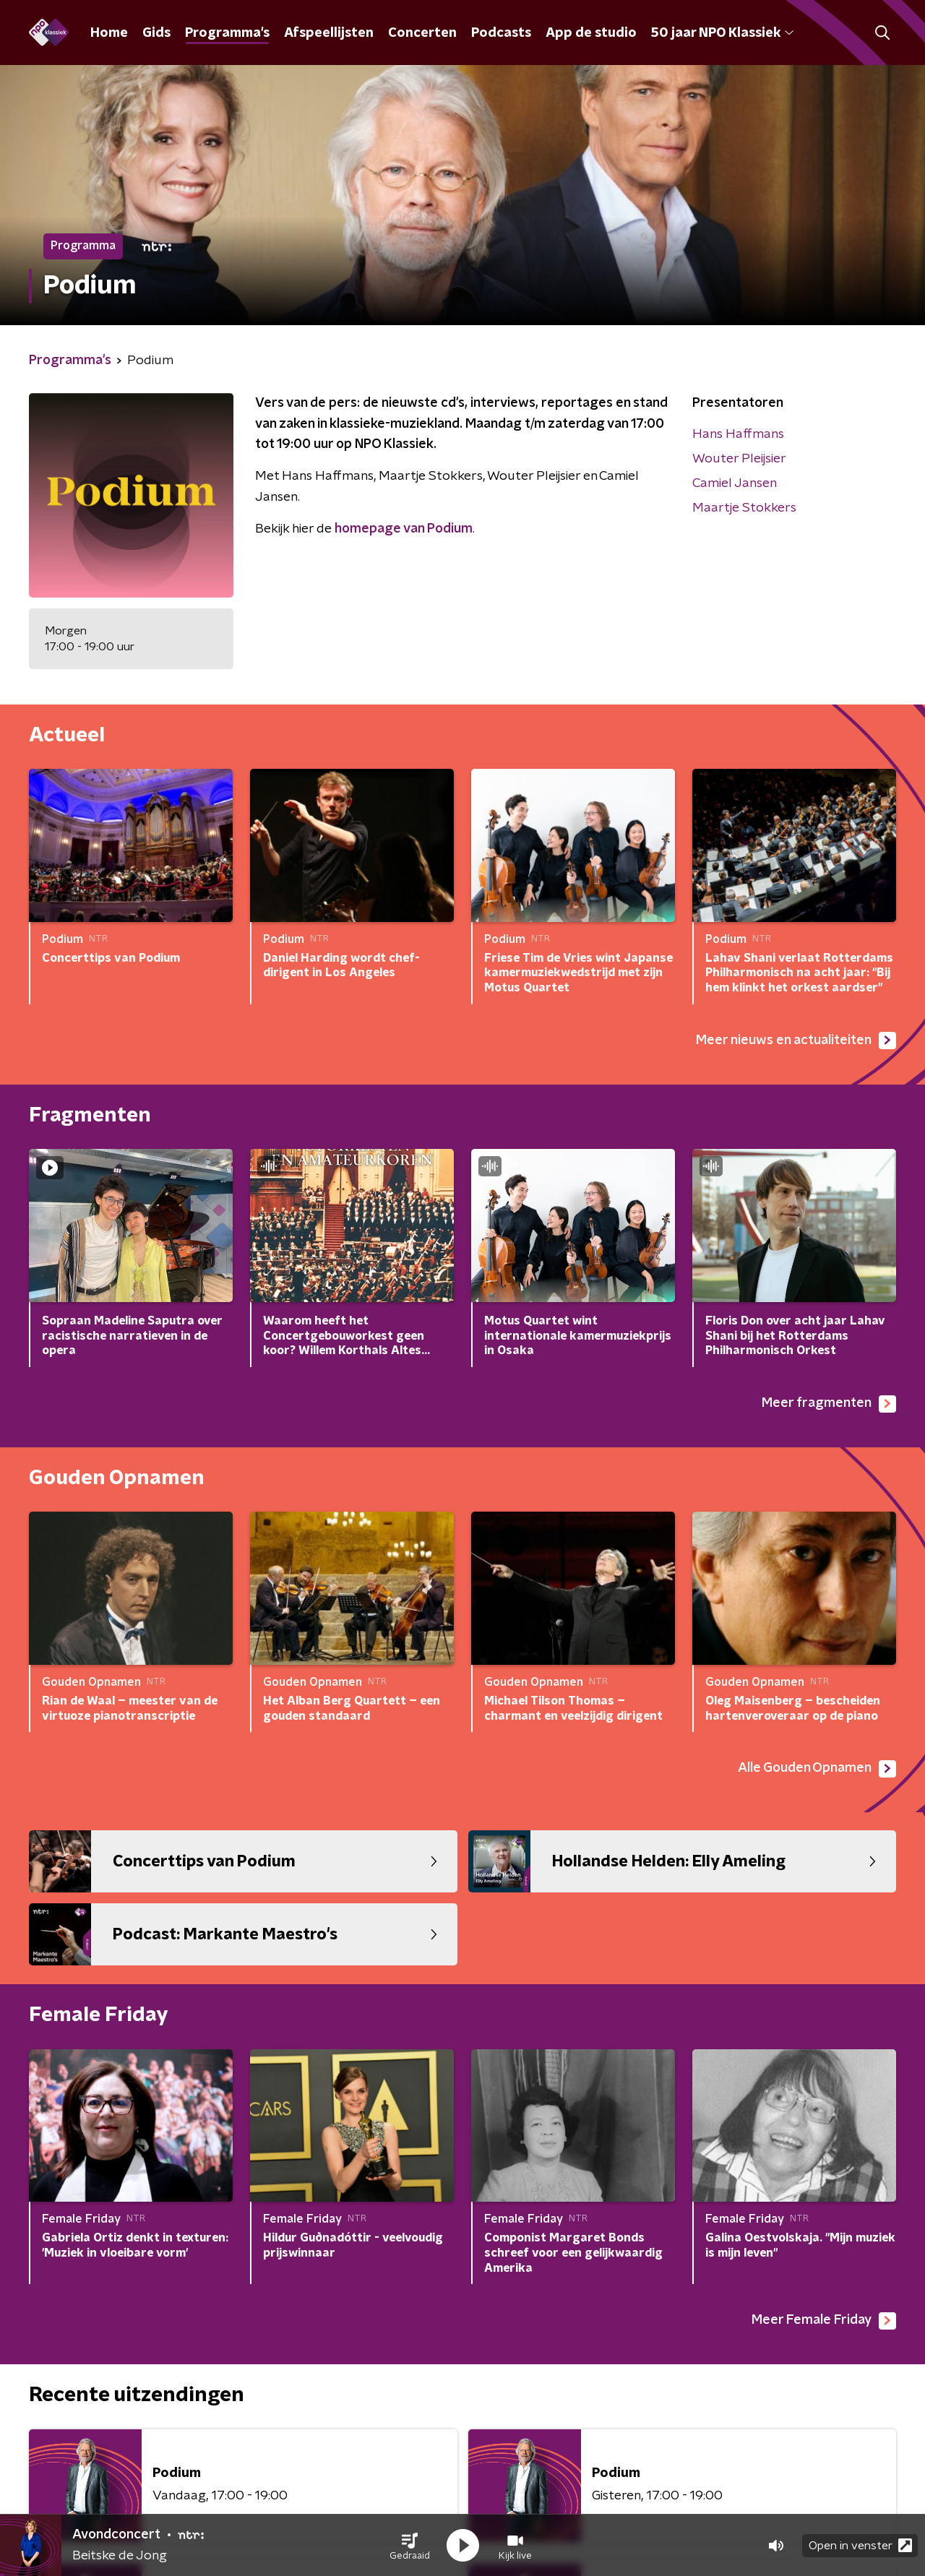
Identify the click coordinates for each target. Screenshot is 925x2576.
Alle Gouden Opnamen (817, 1769)
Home (109, 33)
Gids (156, 33)
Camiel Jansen (734, 483)
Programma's (227, 33)
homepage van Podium (404, 528)
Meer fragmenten (829, 1404)
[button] (410, 2546)
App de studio (591, 33)
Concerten (422, 33)
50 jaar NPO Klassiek (722, 33)
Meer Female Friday (824, 2321)
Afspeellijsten (329, 33)
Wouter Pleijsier (739, 458)
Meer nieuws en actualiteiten (796, 1040)
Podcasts (501, 33)
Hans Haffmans (738, 434)
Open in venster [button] (860, 2545)
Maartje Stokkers (744, 507)
